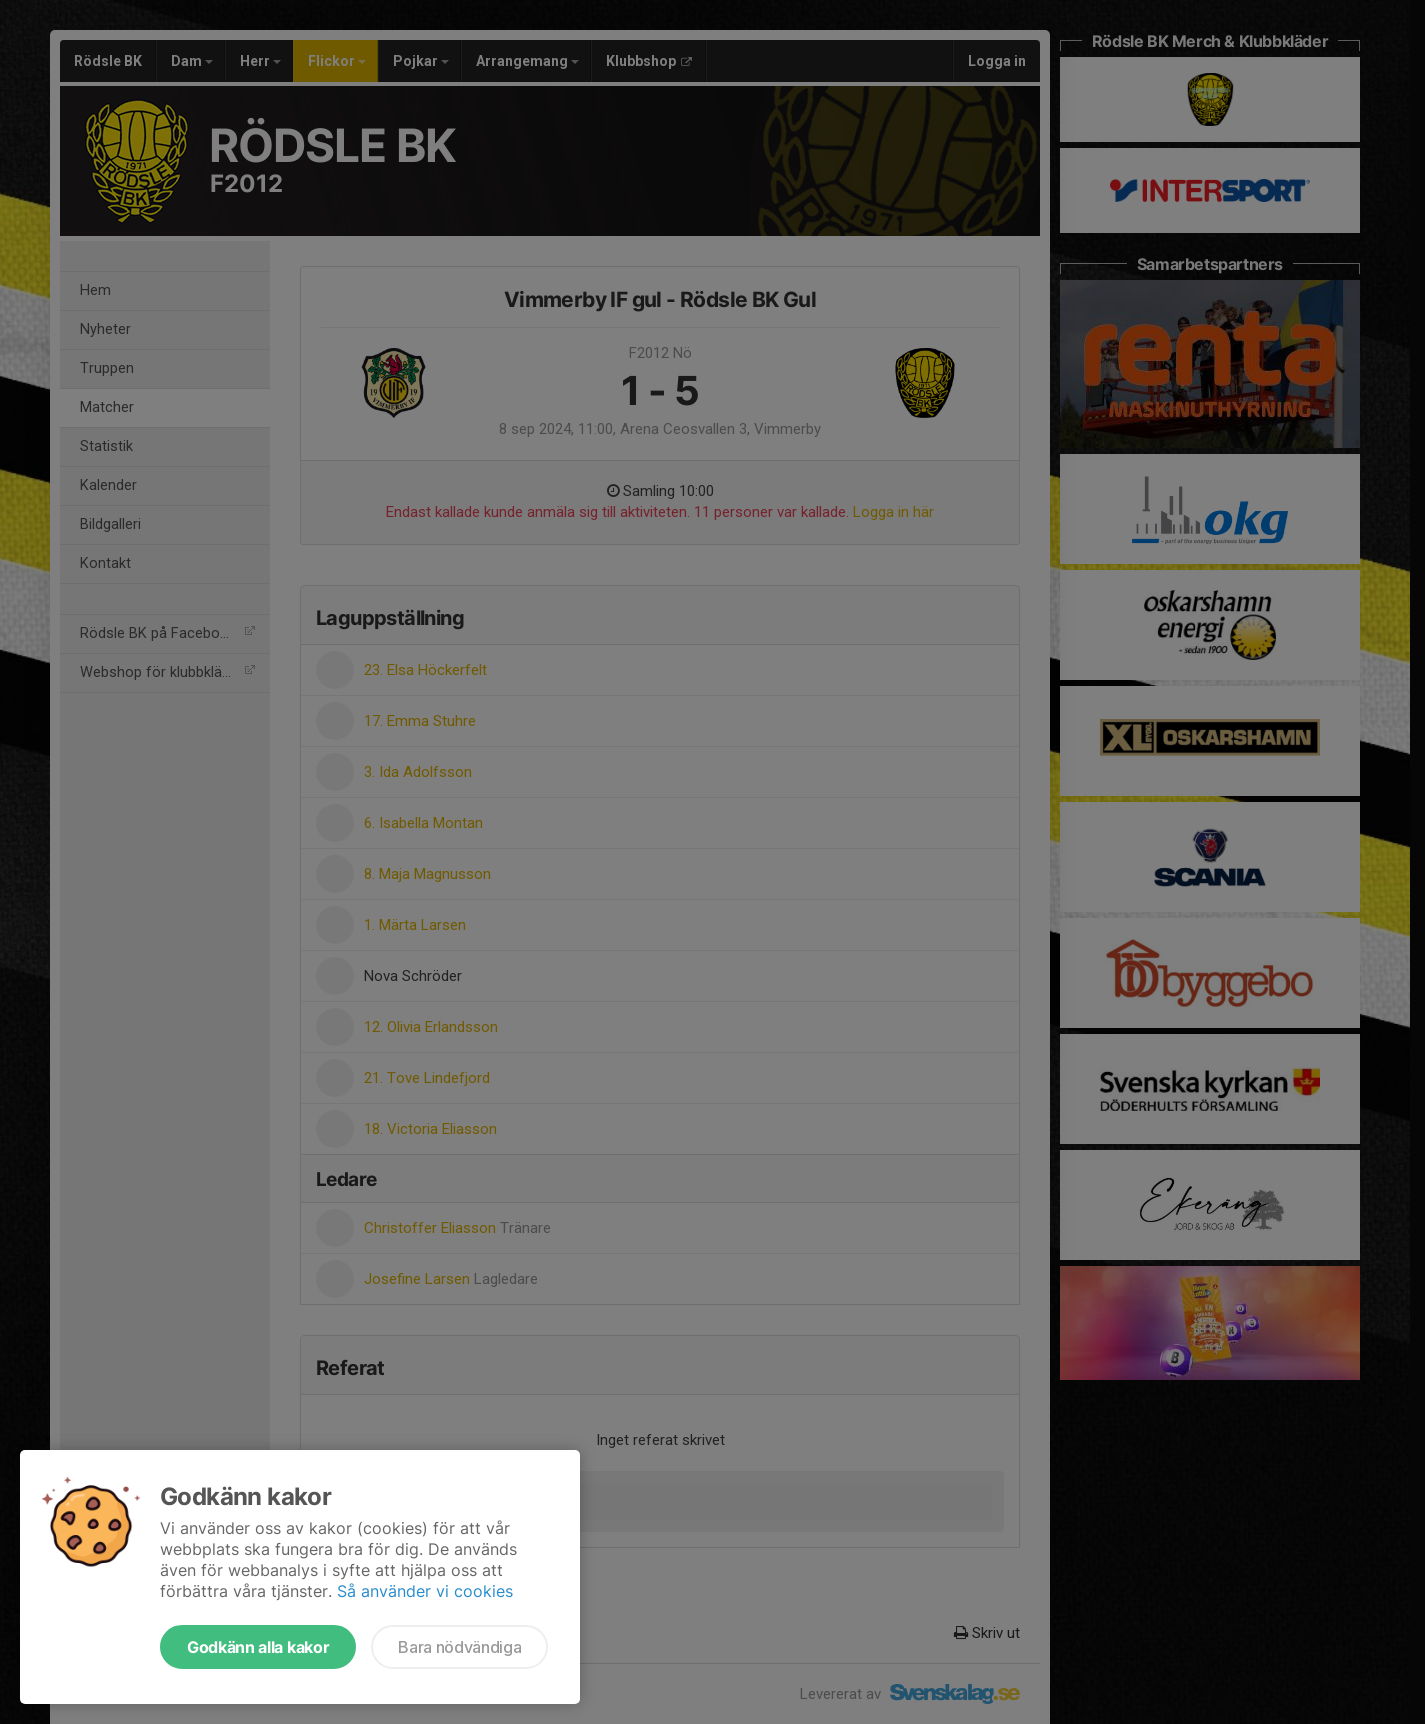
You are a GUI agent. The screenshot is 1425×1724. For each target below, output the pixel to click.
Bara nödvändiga (459, 1647)
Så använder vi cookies (425, 1591)
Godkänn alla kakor (258, 1647)
